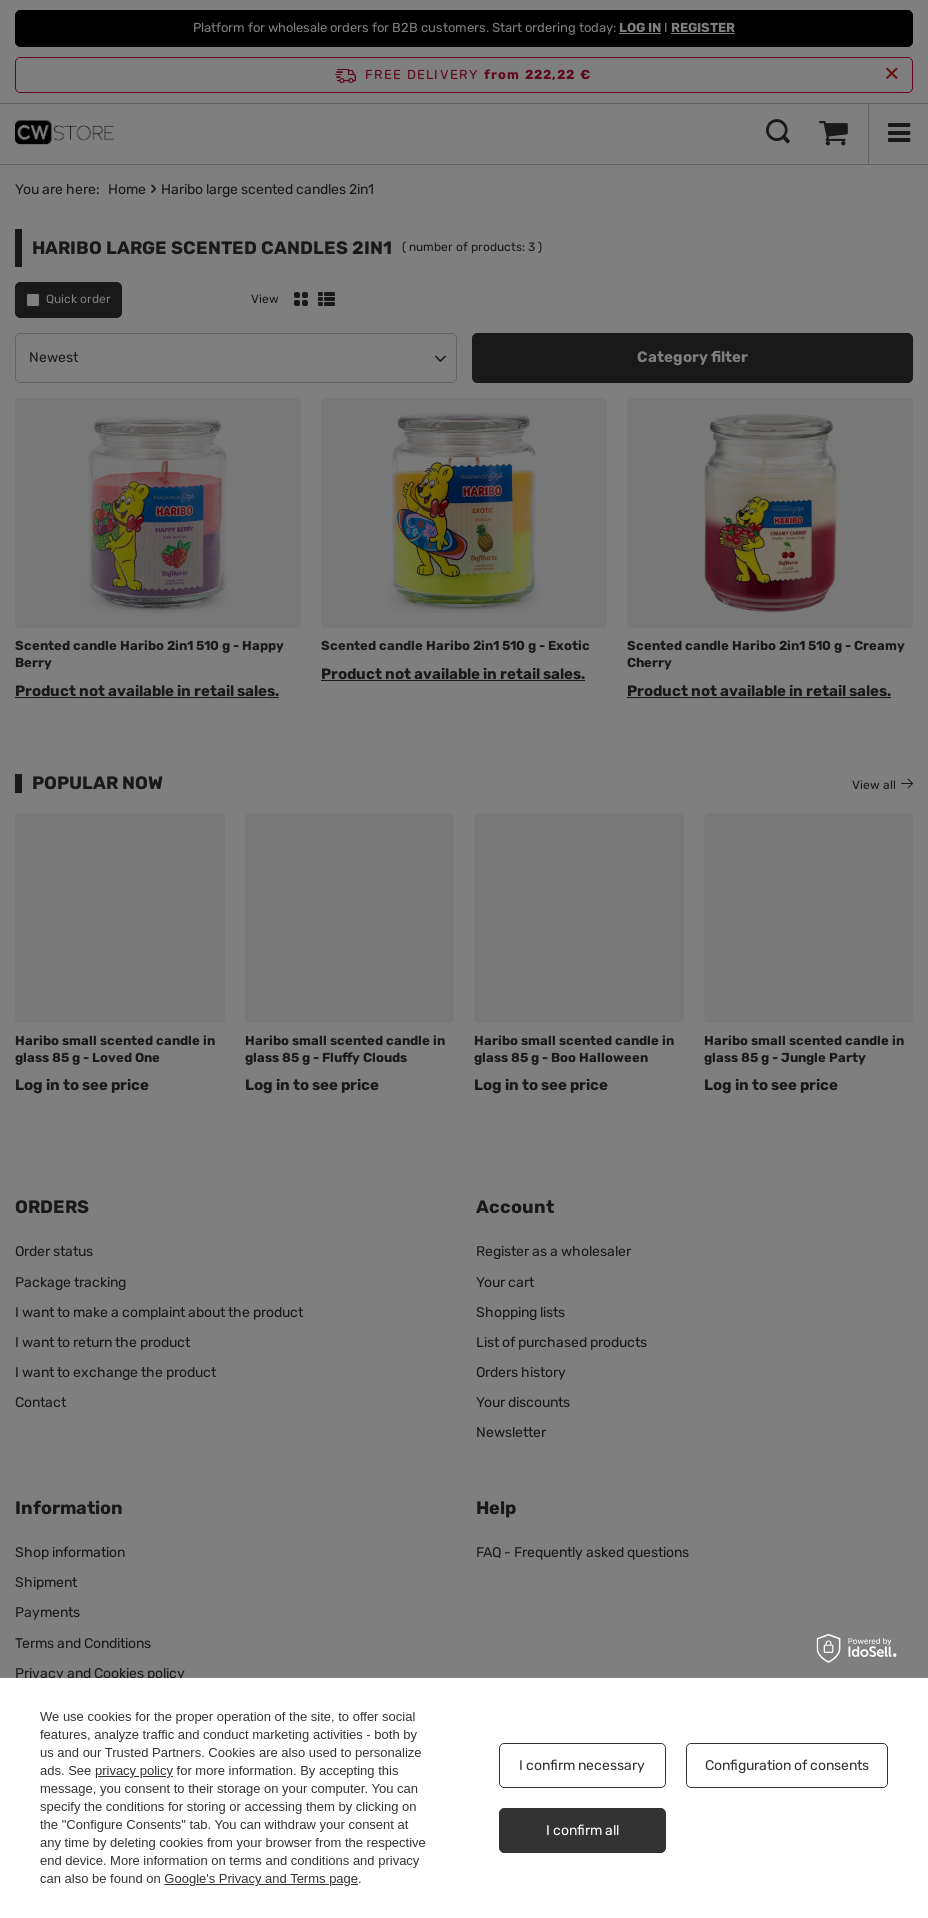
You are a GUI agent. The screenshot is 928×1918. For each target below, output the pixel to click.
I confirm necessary (582, 1765)
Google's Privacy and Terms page (261, 1878)
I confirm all (582, 1830)
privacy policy (134, 1770)
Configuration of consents (787, 1765)
